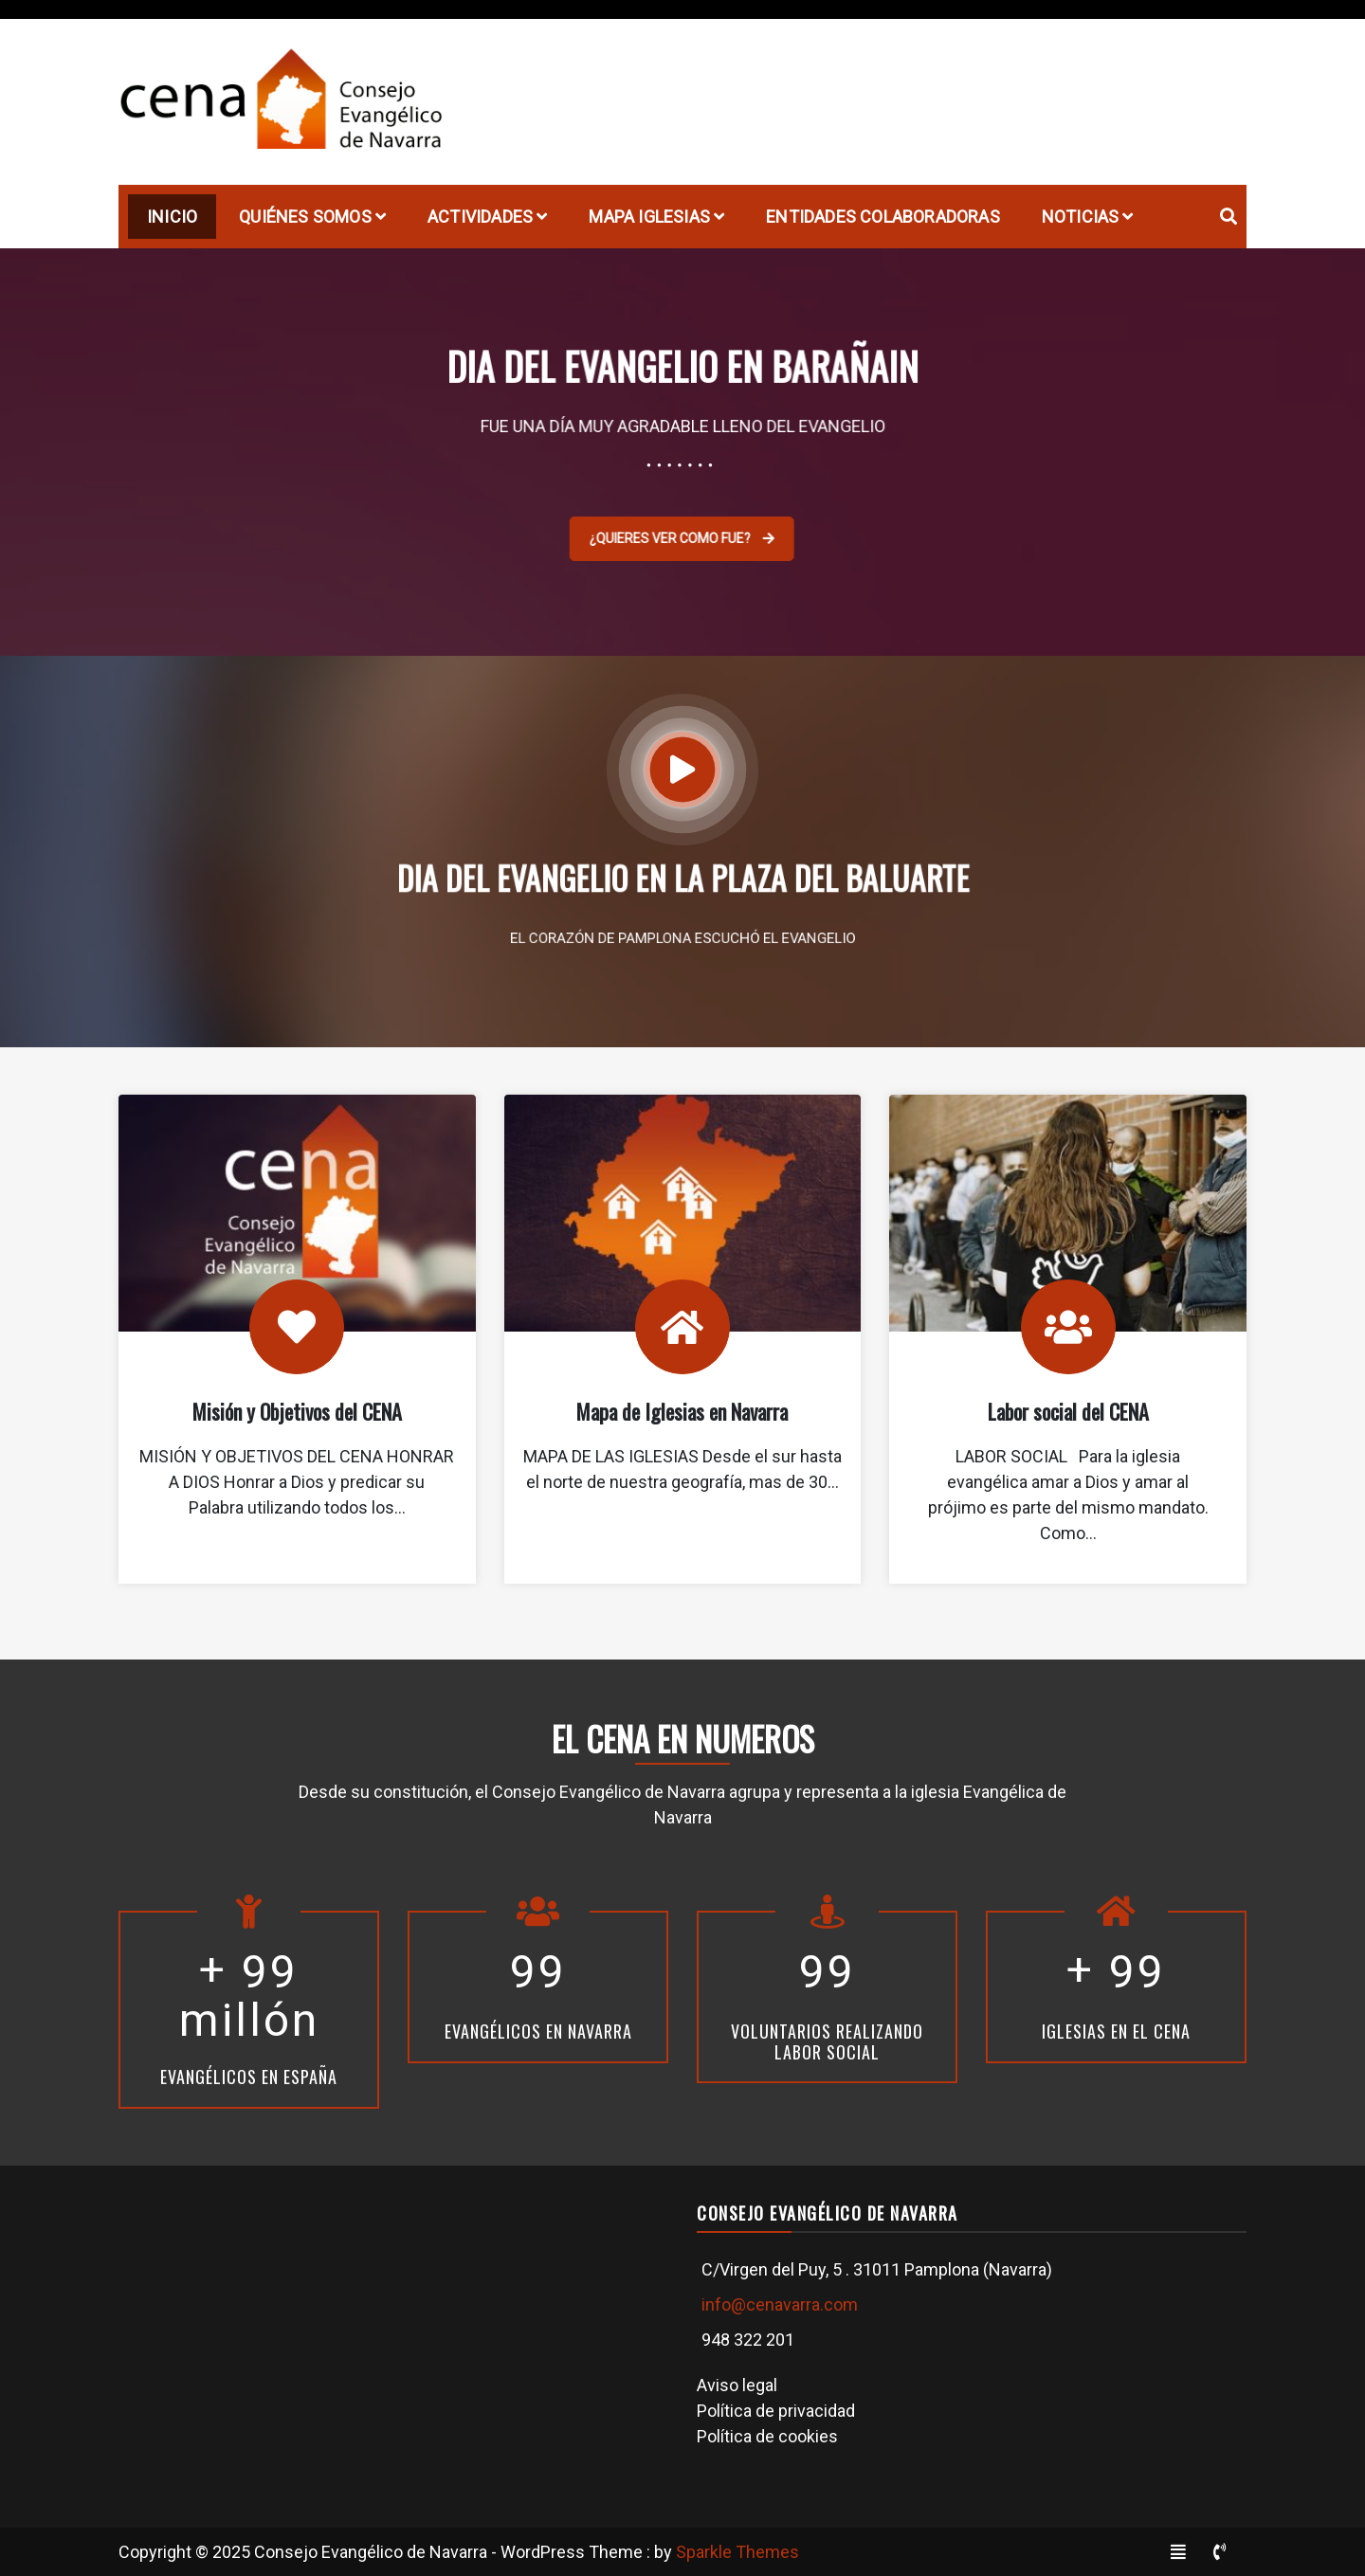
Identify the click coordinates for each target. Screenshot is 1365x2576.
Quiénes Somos (305, 217)
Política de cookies (767, 2436)
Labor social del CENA (1068, 1411)
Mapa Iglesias (649, 217)
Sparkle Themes (737, 2552)
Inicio (172, 217)
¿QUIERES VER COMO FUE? (667, 538)
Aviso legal (737, 2385)
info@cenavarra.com (779, 2304)
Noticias (1080, 217)
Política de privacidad (776, 2411)
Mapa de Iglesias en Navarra (682, 1411)
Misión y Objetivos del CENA (297, 1411)
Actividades (480, 217)
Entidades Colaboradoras (883, 217)
